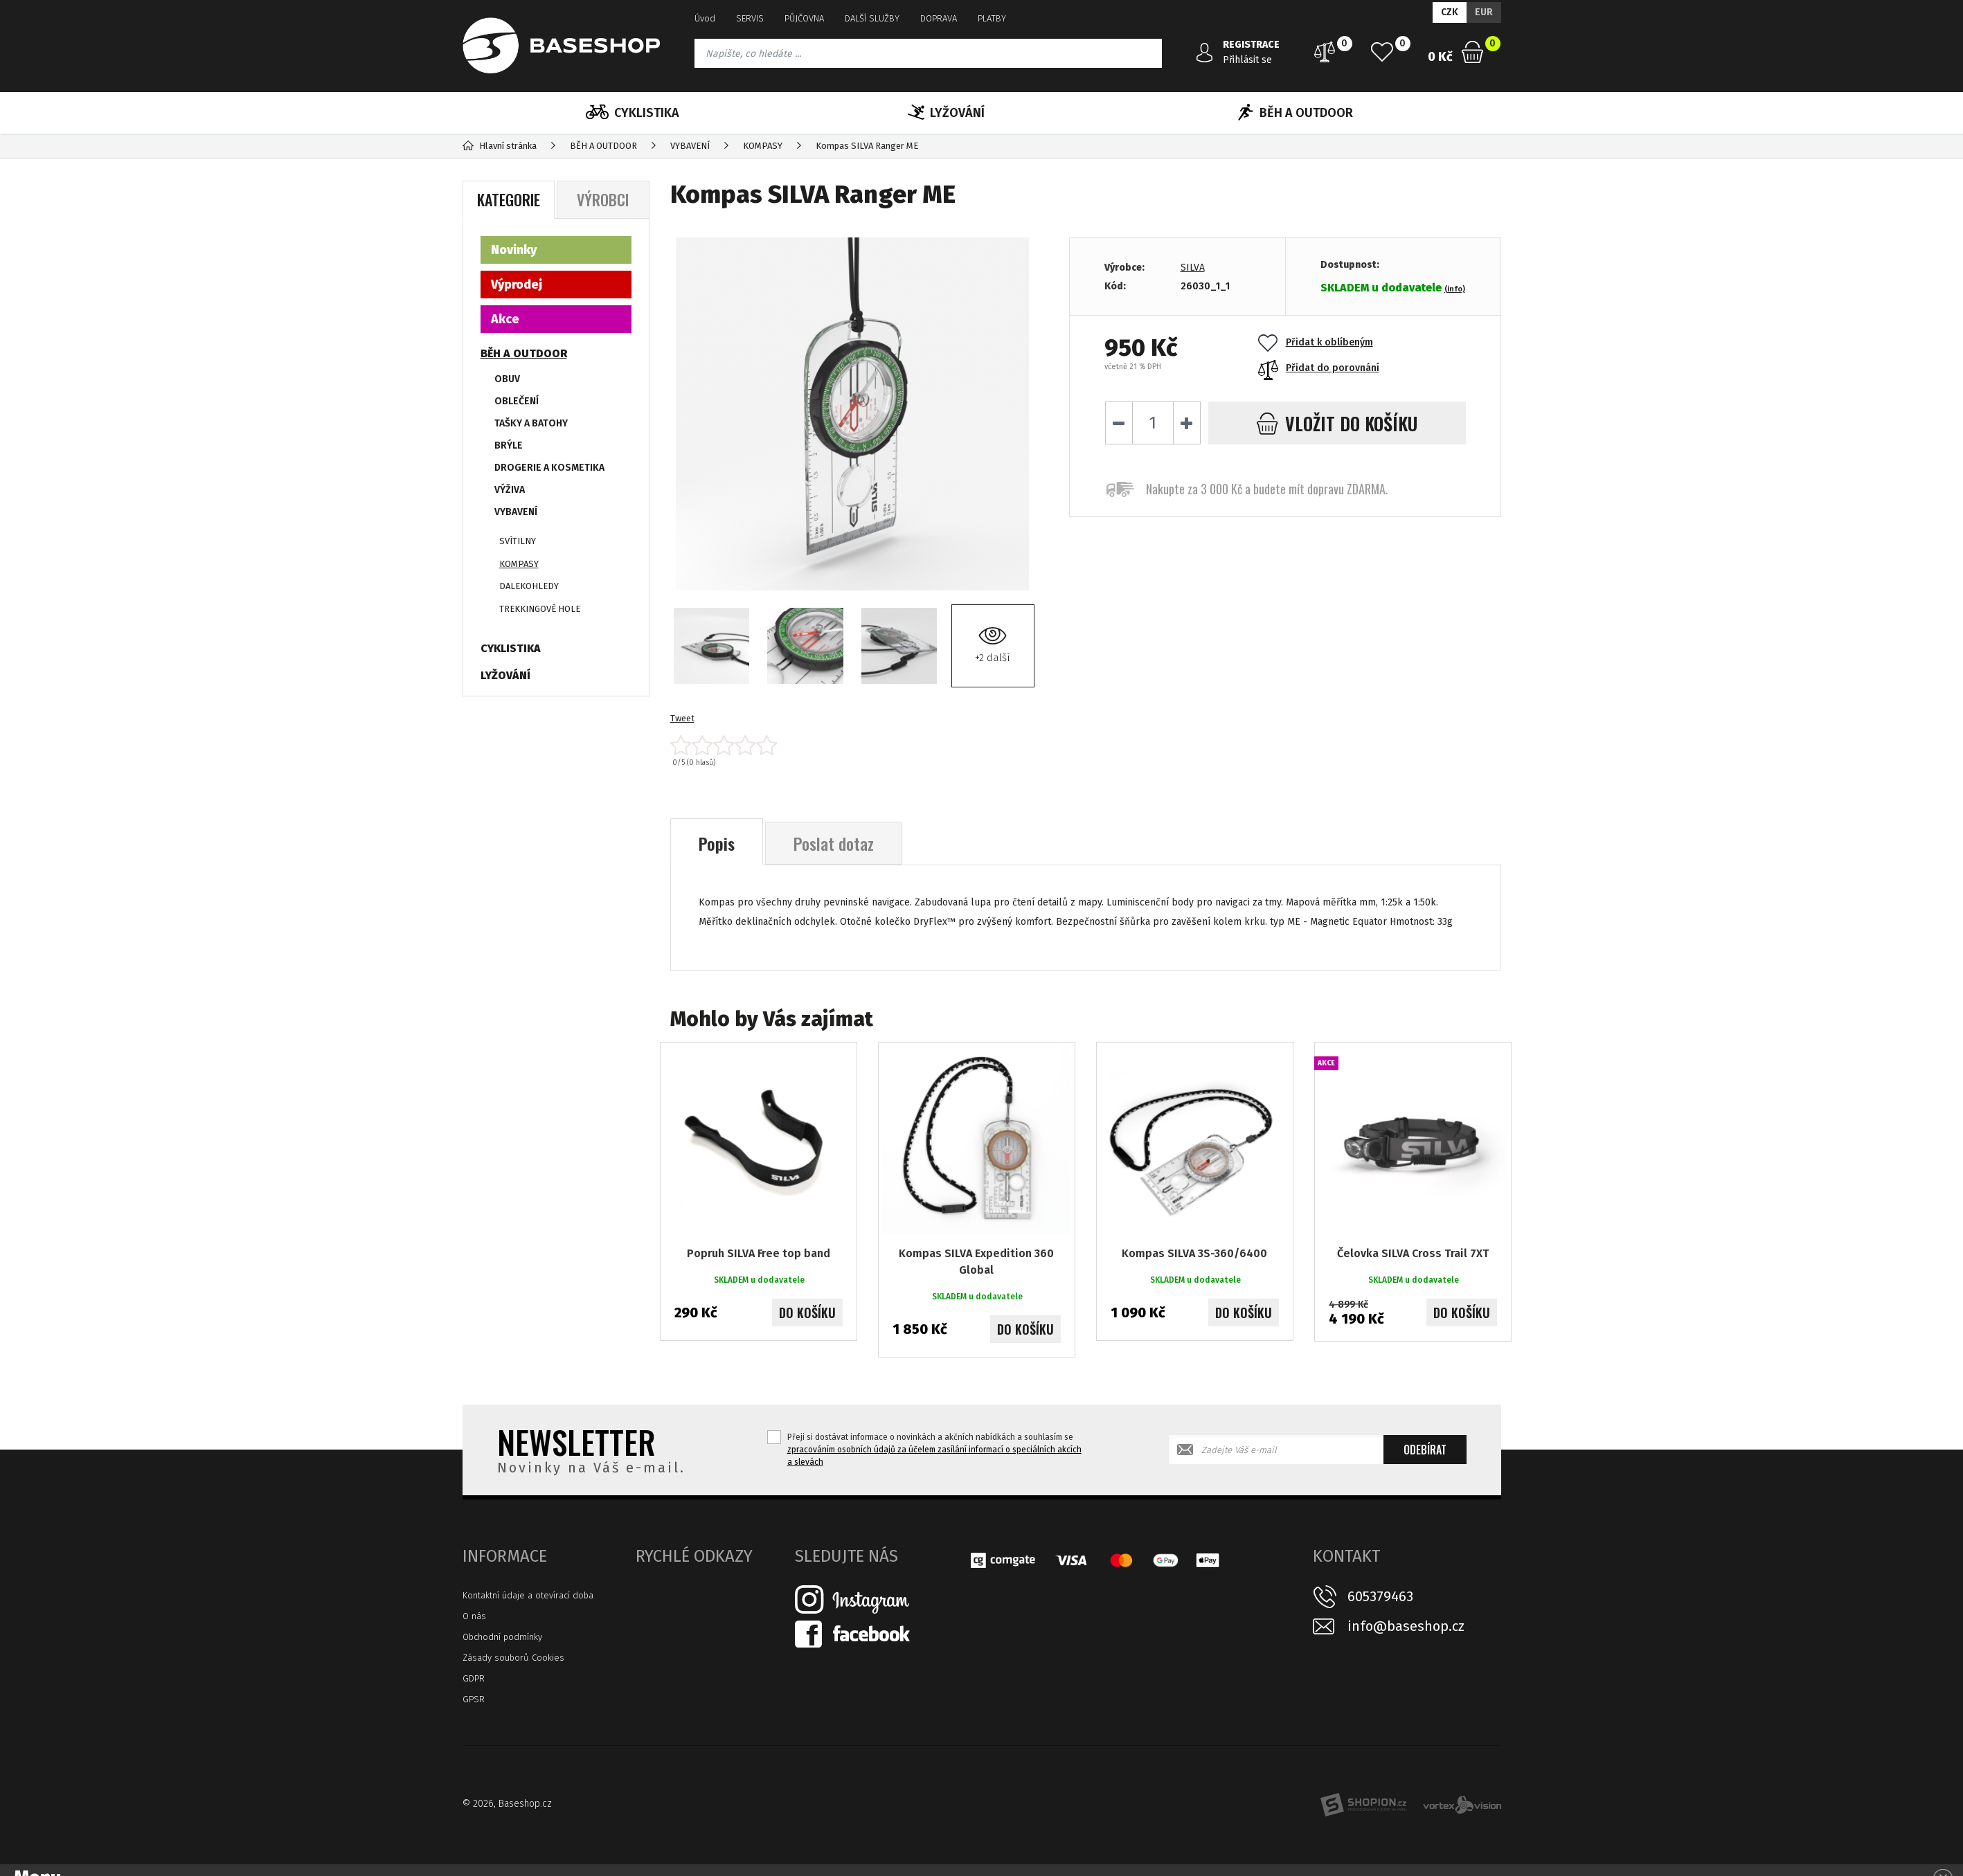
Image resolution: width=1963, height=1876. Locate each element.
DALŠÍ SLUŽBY (872, 18)
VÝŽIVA (509, 490)
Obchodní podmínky (502, 1637)
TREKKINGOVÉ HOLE (539, 609)
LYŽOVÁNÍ (946, 113)
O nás (474, 1616)
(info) (1454, 289)
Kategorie (508, 199)
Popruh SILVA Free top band (758, 1253)
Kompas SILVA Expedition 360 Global (976, 1262)
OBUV (507, 379)
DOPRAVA (938, 18)
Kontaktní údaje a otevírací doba (528, 1595)
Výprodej (516, 284)
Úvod (704, 18)
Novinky (514, 250)
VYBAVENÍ (515, 512)
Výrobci (603, 199)
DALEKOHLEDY (529, 586)
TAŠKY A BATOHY (531, 423)
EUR (1484, 12)
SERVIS (750, 18)
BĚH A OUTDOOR (1295, 113)
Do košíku (807, 1313)
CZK (1449, 12)
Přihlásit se (1247, 60)
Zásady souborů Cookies (513, 1657)
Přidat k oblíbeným (1315, 342)
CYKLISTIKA (632, 113)
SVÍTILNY (517, 541)
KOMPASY (519, 564)
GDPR (474, 1678)
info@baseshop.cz (1405, 1626)
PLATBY (992, 18)
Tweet (682, 718)
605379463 (1380, 1596)
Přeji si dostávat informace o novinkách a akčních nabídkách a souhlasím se (934, 1449)
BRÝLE (508, 445)
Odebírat (1425, 1449)
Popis (717, 843)
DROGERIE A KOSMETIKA (549, 467)
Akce (505, 319)
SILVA (1193, 267)
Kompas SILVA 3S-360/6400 (1194, 1253)
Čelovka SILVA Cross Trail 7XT (1413, 1253)
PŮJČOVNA (804, 18)
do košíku (1336, 423)
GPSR (474, 1699)
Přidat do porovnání (1318, 368)
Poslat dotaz (834, 843)
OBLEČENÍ (516, 401)
